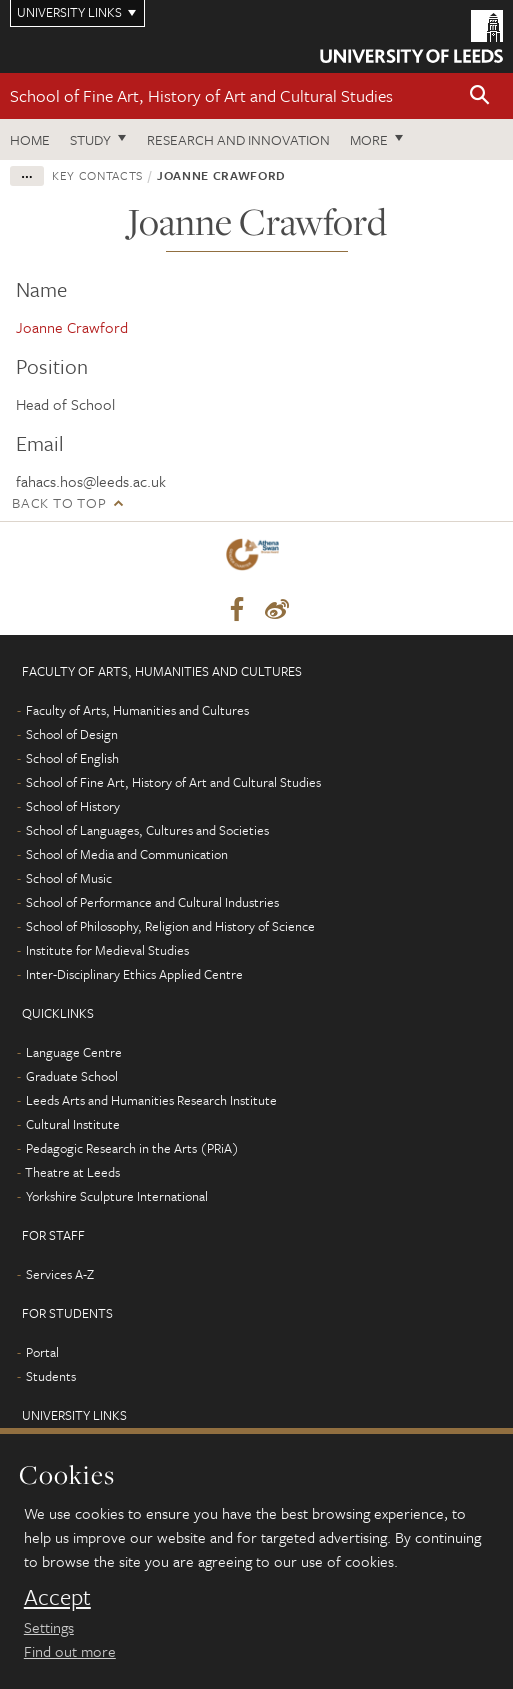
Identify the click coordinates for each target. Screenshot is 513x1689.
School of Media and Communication (127, 854)
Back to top (59, 502)
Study (90, 139)
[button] (480, 96)
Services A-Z (60, 1274)
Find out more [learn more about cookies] (70, 1651)
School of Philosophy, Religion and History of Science (170, 926)
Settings (49, 1627)
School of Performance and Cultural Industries (152, 902)
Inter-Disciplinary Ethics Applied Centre (134, 974)
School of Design (72, 734)
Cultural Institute (73, 1124)
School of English (72, 758)
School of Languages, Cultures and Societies (147, 830)
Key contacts (97, 175)
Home (30, 139)
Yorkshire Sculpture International (117, 1196)
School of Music (69, 878)
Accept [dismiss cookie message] (57, 1597)
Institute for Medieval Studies (107, 950)
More (369, 139)
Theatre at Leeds (72, 1172)
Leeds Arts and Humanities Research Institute (151, 1100)
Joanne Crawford (72, 327)
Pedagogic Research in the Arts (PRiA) (132, 1148)
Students (51, 1376)
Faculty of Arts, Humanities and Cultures (137, 710)
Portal (42, 1352)
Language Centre (74, 1052)
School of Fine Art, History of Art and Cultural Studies (201, 95)
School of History (73, 806)
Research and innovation (238, 139)
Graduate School (72, 1076)
